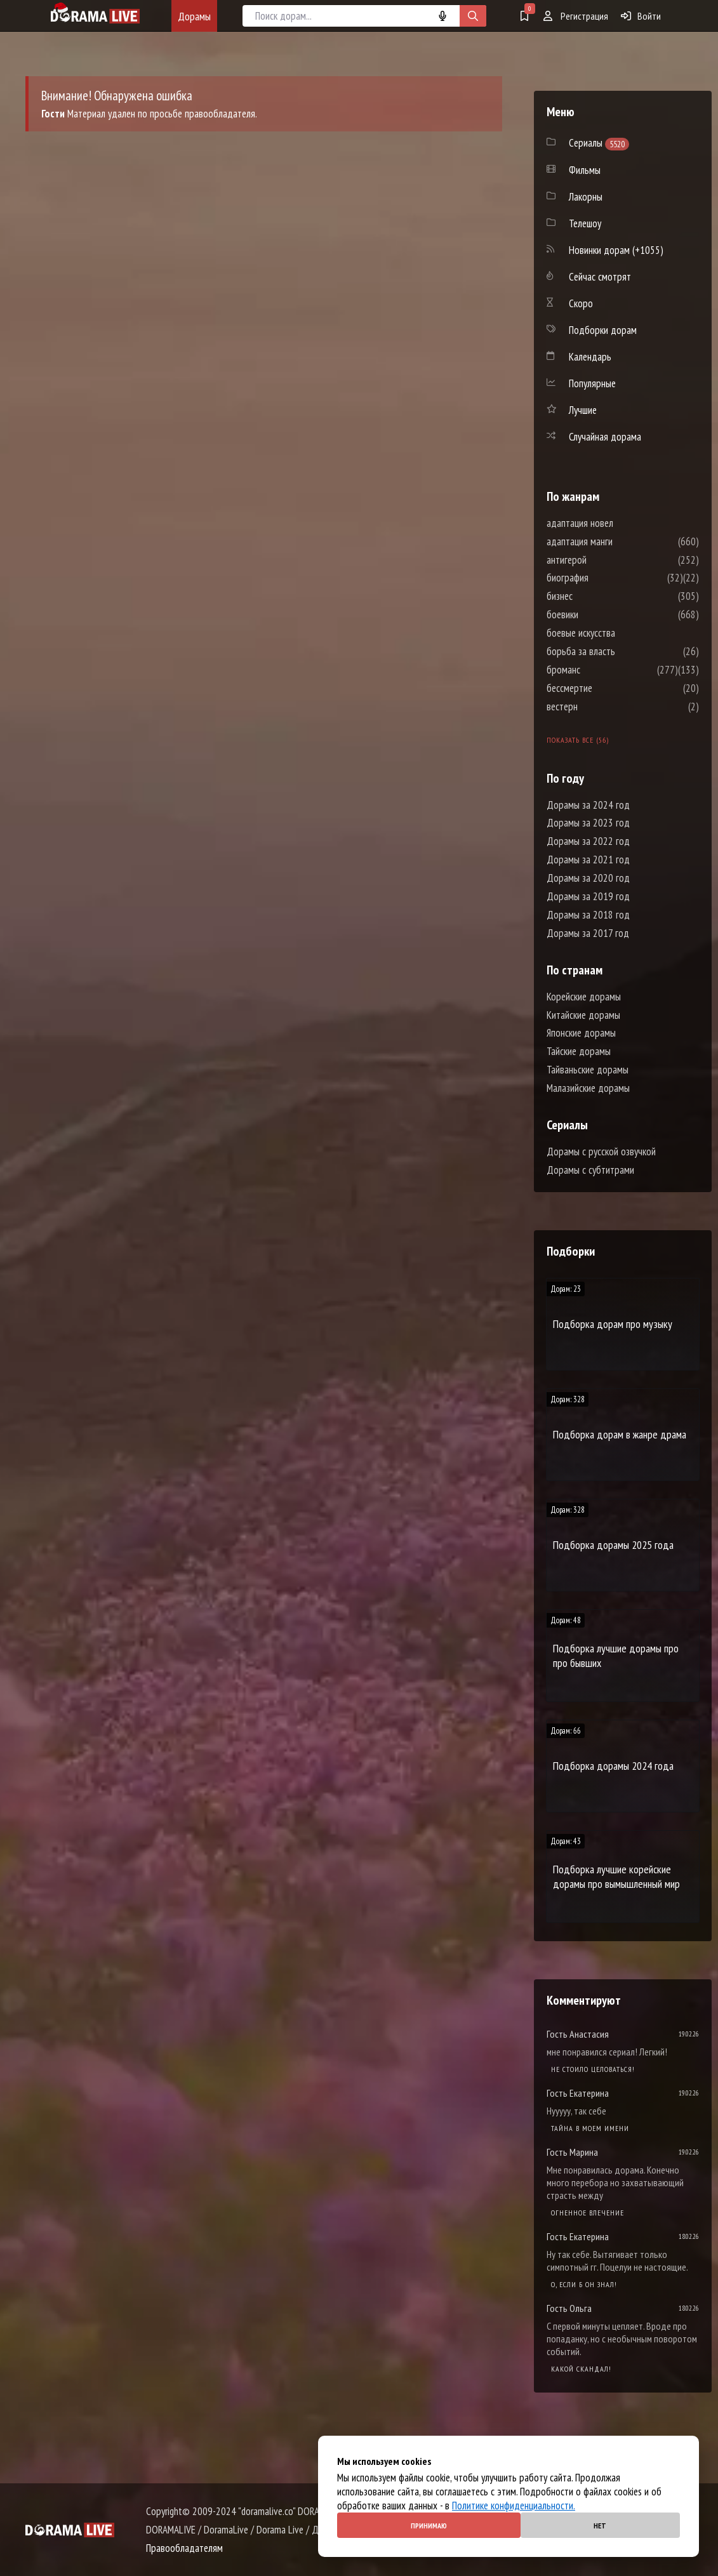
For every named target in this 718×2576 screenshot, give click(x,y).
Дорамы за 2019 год (588, 896)
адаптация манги (618, 541)
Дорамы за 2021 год (588, 859)
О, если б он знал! (584, 2284)
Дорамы (194, 16)
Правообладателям (184, 2548)
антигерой (605, 560)
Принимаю (429, 2525)
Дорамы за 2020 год (588, 878)
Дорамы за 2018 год (588, 915)
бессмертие (607, 688)
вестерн (600, 707)
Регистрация (575, 16)
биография (606, 578)
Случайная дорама (605, 437)
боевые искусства (619, 633)
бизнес (598, 596)
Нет (600, 2525)
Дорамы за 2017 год (588, 933)
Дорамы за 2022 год (588, 841)
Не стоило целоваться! (593, 2069)
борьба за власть (619, 651)
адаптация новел (618, 523)
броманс (601, 670)
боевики (601, 614)
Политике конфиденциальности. (513, 2506)
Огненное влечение (587, 2212)
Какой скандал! (581, 2369)
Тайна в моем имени (590, 2128)
